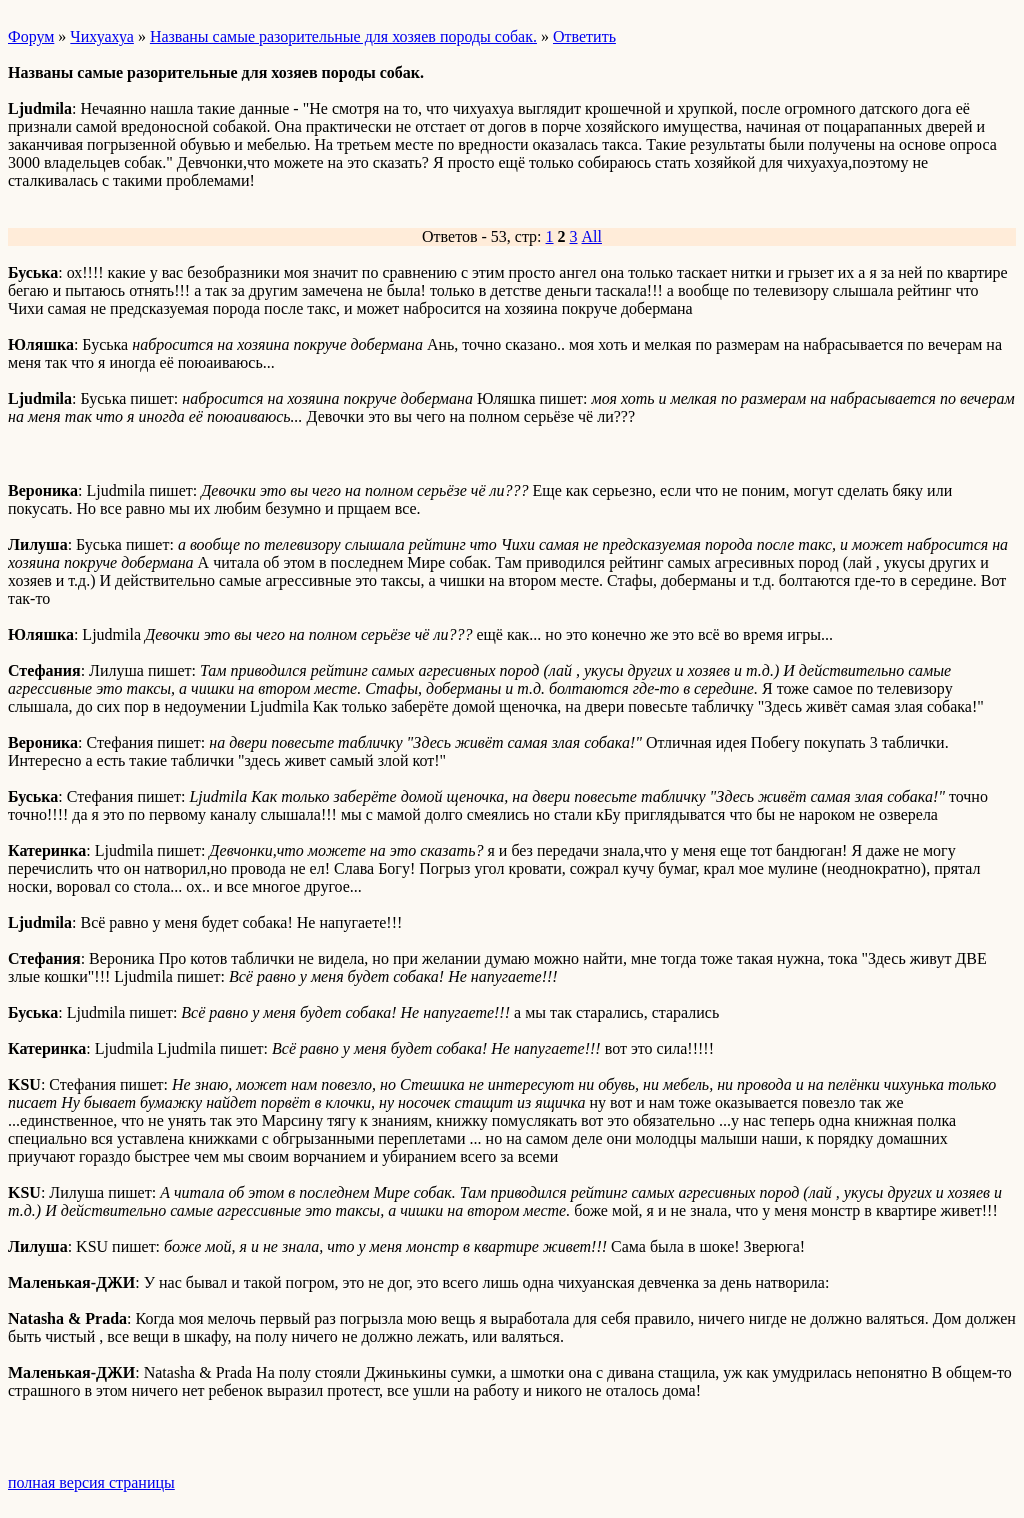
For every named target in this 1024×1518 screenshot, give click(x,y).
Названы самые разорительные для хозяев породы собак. (343, 36)
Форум (31, 36)
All (592, 236)
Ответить (584, 36)
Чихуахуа (102, 36)
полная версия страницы (91, 1482)
